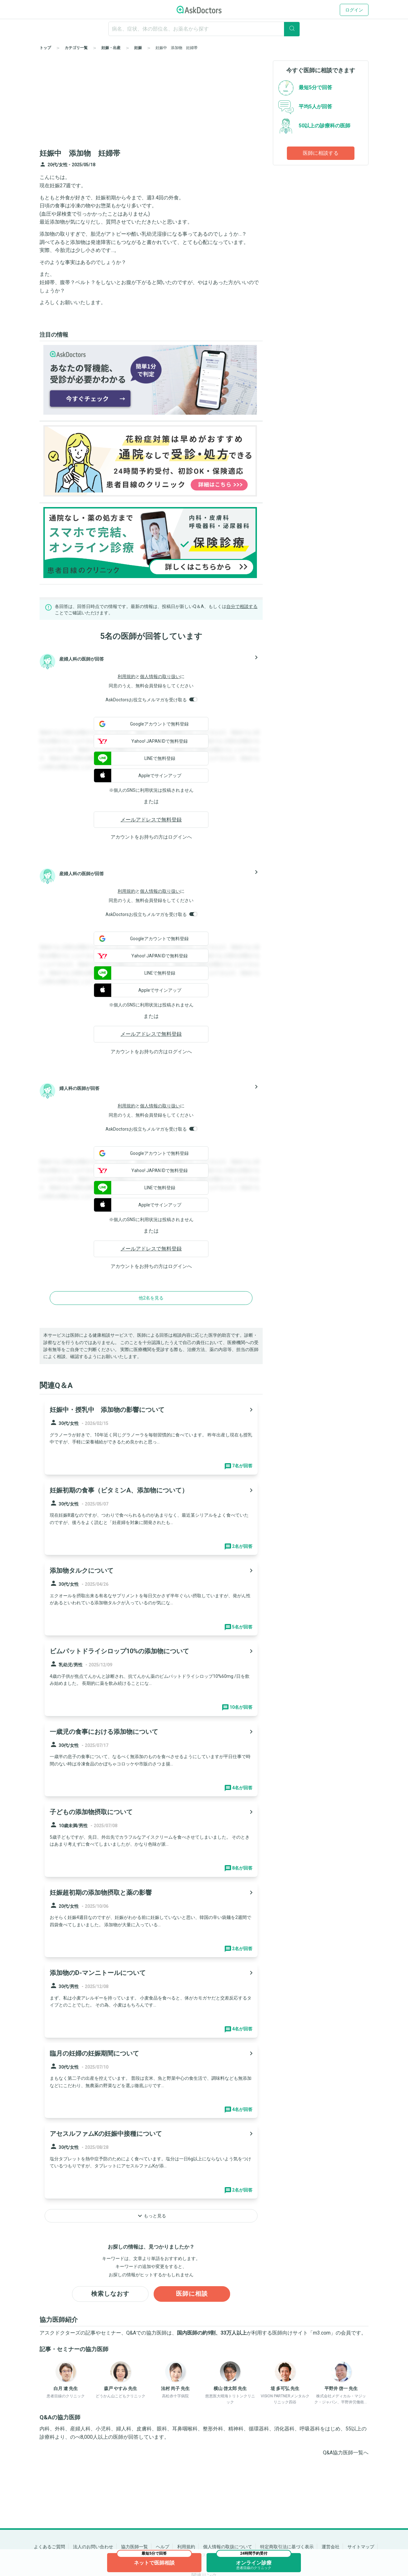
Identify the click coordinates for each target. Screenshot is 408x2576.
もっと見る (151, 2216)
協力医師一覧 (134, 2546)
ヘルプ (162, 2546)
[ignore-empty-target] (204, 29)
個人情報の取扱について (227, 2546)
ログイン (354, 9)
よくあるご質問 (49, 2546)
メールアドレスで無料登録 (151, 820)
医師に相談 (192, 2294)
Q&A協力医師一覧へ (345, 2453)
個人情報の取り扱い (160, 676)
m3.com (322, 2333)
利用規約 (126, 676)
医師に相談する (321, 153)
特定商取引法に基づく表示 (287, 2546)
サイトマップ (360, 2546)
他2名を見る (151, 1297)
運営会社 (330, 2546)
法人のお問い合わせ (93, 2546)
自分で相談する (242, 606)
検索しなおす (110, 2294)
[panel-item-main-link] (151, 1437)
